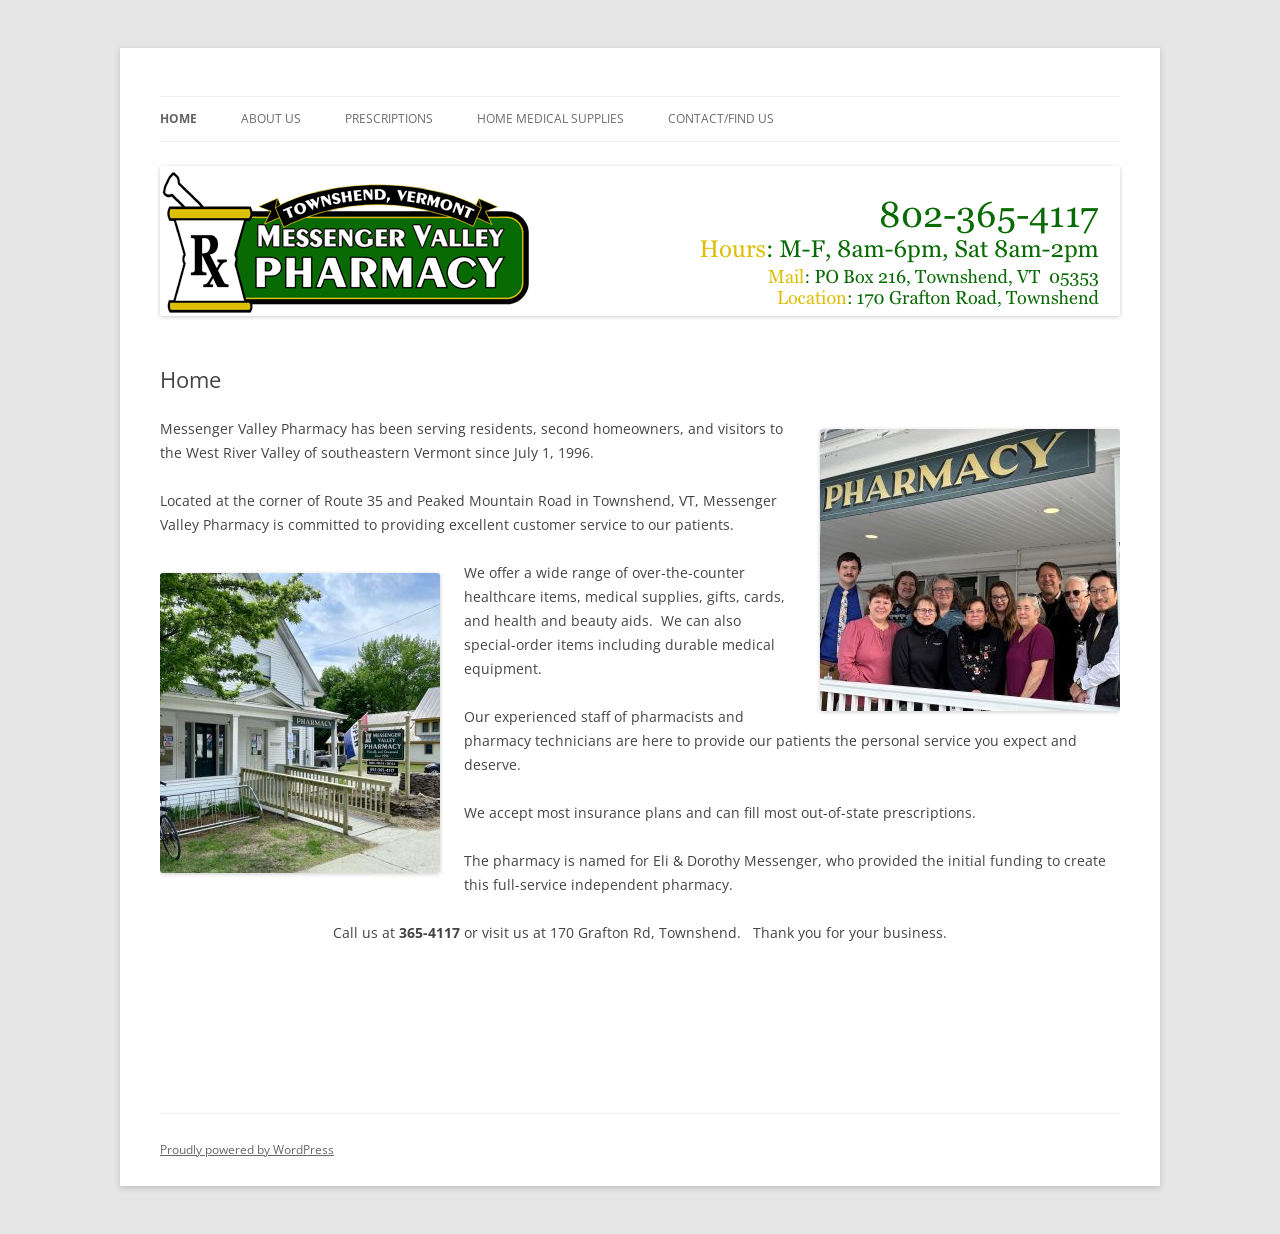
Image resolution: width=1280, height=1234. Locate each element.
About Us (271, 118)
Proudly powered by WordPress (247, 1149)
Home (178, 118)
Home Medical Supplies (550, 118)
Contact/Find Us (721, 118)
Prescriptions (389, 118)
